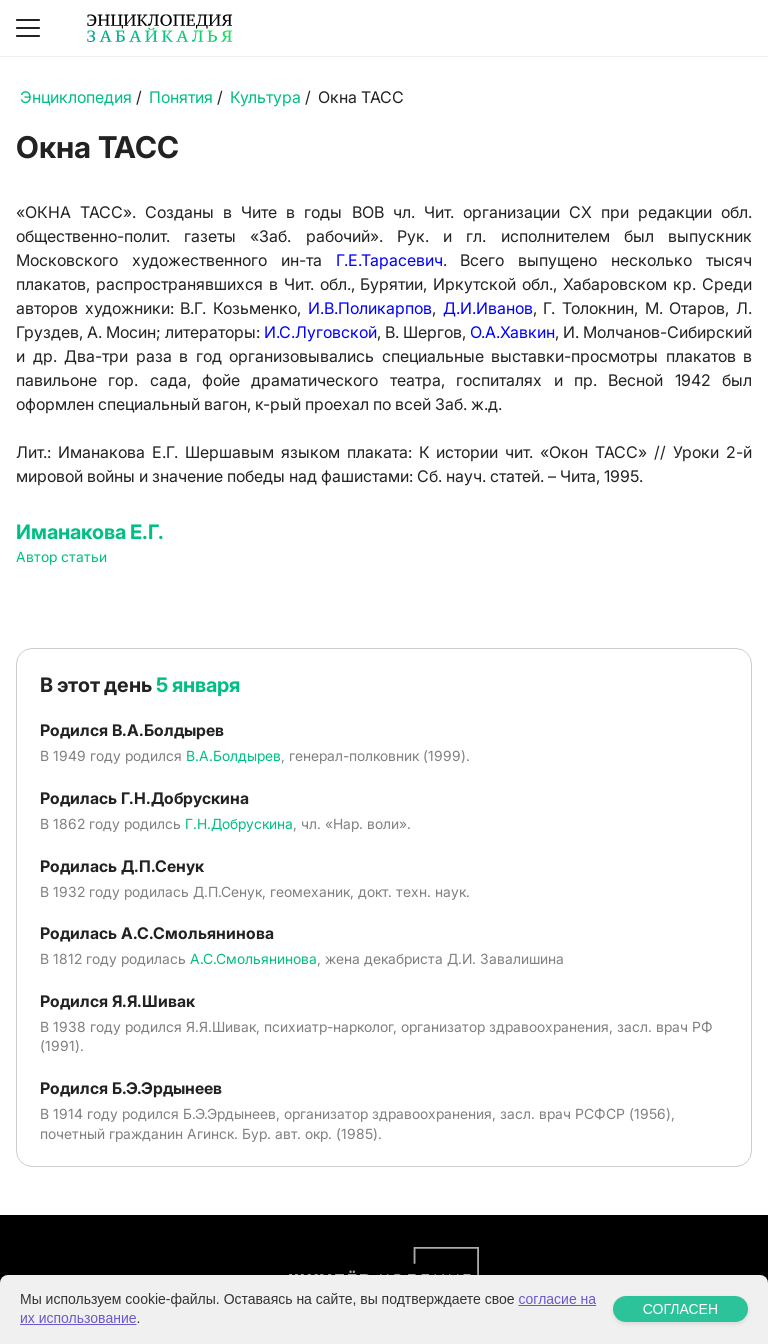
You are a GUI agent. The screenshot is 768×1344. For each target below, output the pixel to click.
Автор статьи (61, 556)
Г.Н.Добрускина (239, 823)
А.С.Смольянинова (253, 958)
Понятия (181, 97)
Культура (265, 97)
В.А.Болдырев (233, 755)
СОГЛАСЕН (680, 1309)
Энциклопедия (76, 97)
